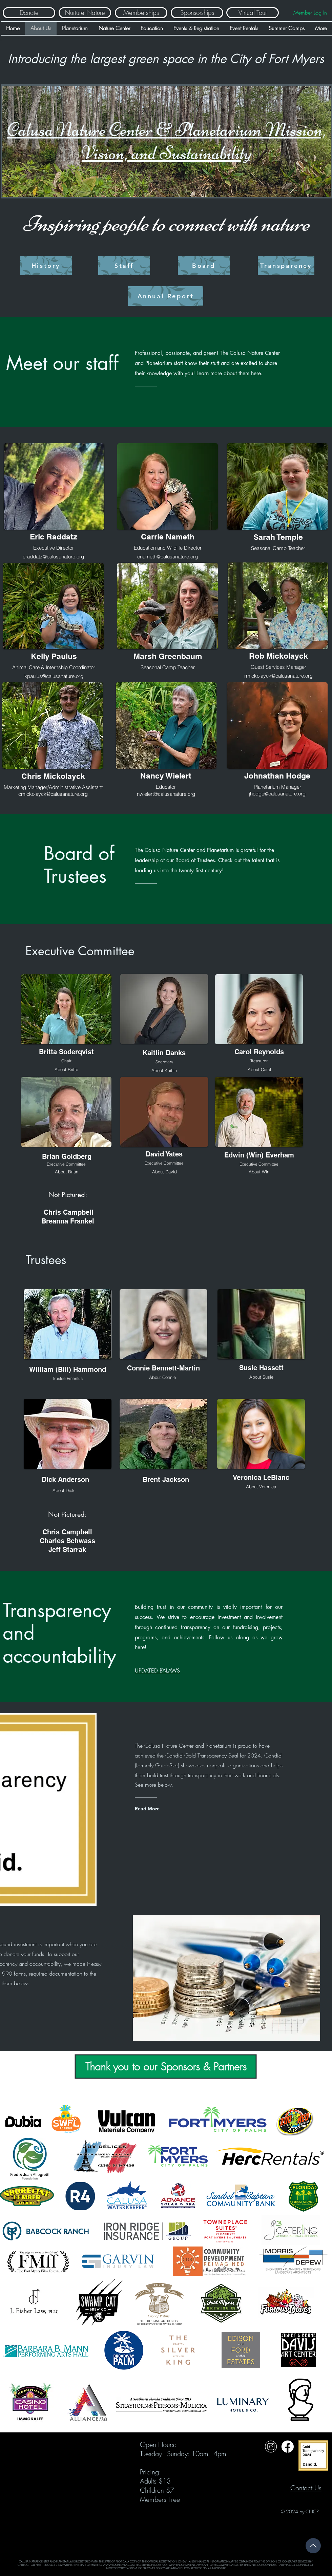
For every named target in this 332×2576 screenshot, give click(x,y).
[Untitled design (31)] (287, 2446)
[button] (66, 1069)
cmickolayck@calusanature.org (53, 794)
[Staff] (124, 265)
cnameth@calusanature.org (167, 556)
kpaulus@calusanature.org (53, 676)
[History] (46, 265)
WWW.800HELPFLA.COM (118, 2565)
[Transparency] (286, 265)
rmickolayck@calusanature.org (278, 676)
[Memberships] (141, 12)
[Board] (204, 265)
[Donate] (29, 12)
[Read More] (162, 1809)
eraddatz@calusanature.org (53, 556)
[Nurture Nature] (85, 12)
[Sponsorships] (197, 12)
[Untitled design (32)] (270, 2446)
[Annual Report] (165, 296)
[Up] (313, 2545)
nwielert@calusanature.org (166, 794)
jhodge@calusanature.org (277, 793)
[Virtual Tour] (252, 12)
